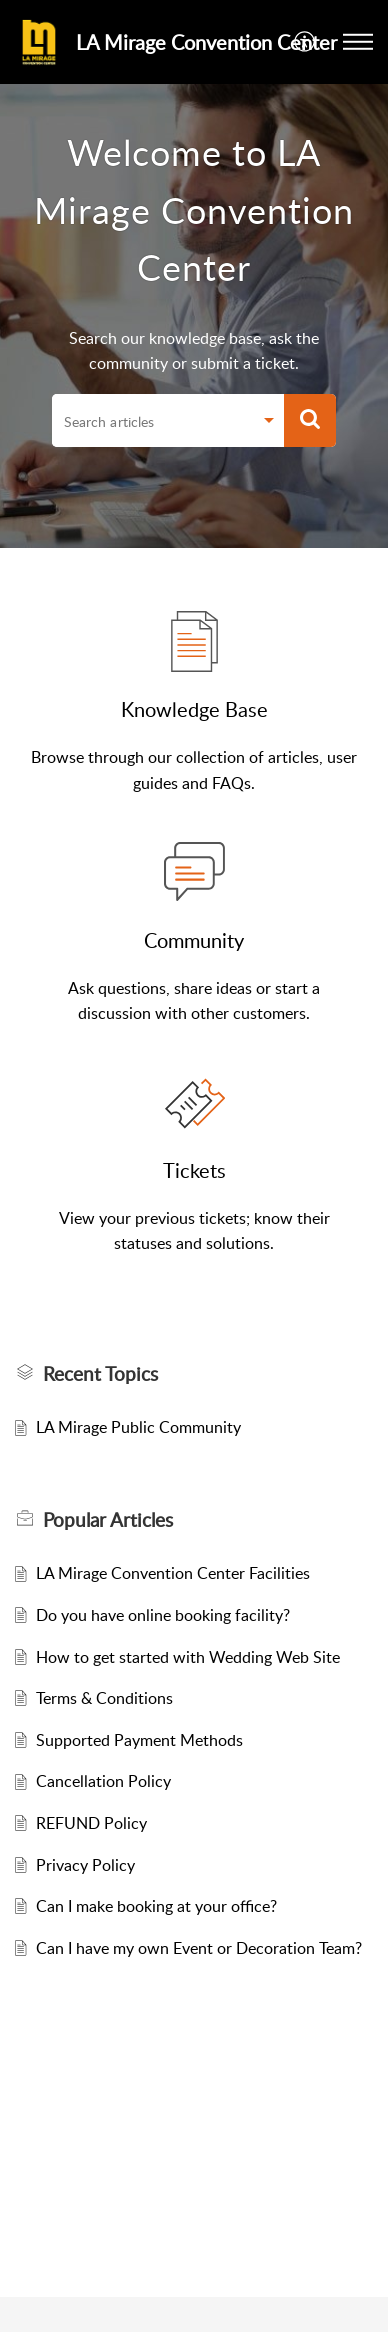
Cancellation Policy (103, 1781)
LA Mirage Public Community (138, 1427)
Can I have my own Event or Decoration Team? (199, 1948)
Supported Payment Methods (139, 1740)
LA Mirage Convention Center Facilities (173, 1573)
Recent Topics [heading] (100, 1374)
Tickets (194, 1170)
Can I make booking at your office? (156, 1906)
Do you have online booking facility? (163, 1615)
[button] (305, 42)
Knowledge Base (194, 709)
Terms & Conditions (104, 1698)
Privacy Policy (85, 1865)
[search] (152, 421)
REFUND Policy (91, 1823)
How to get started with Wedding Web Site (188, 1657)
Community (194, 940)
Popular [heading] (108, 1520)
